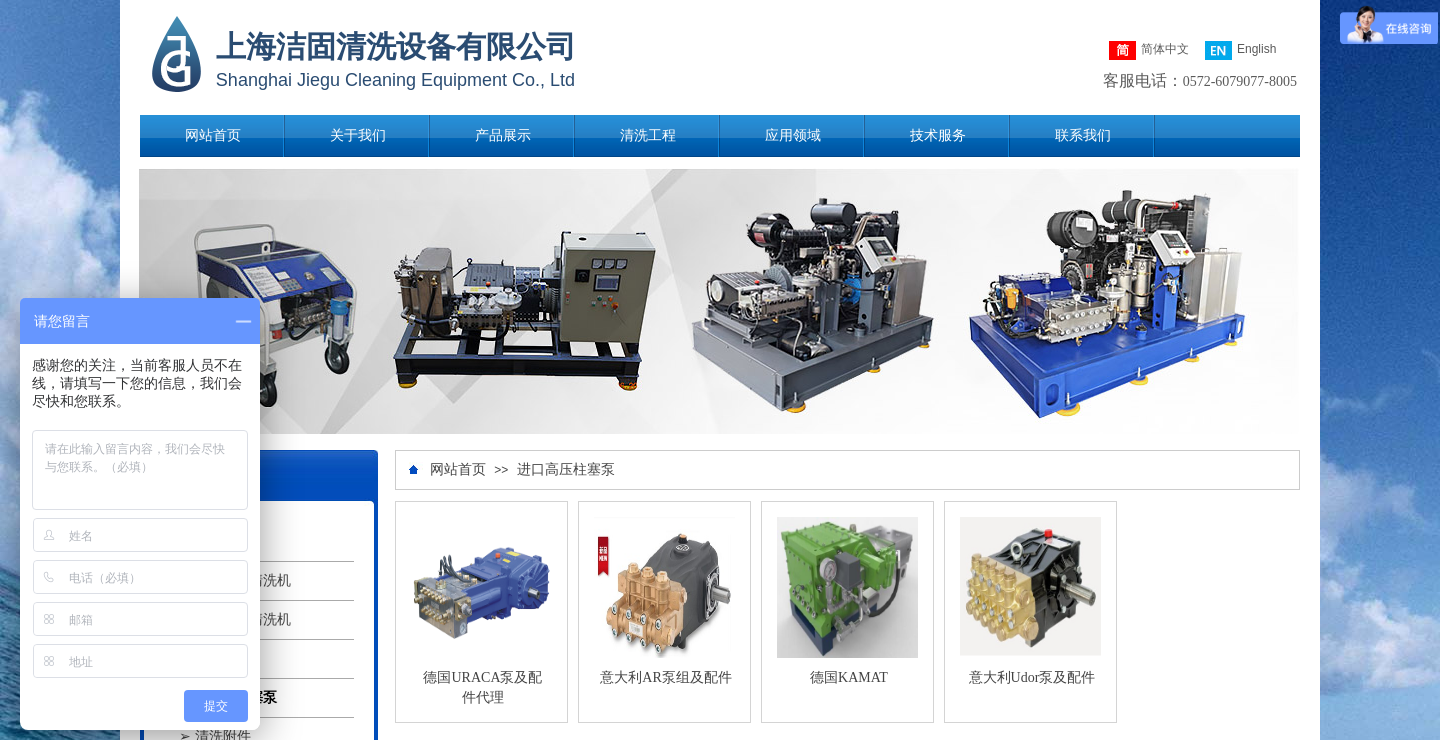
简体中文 (1149, 50)
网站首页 (213, 135)
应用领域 (793, 135)
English (1240, 50)
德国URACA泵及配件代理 (482, 687)
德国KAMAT (849, 677)
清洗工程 (648, 135)
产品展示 (503, 135)
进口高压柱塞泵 (566, 469)
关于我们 (358, 135)
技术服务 (938, 135)
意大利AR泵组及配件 (665, 677)
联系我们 (1083, 135)
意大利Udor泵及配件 (1032, 677)
